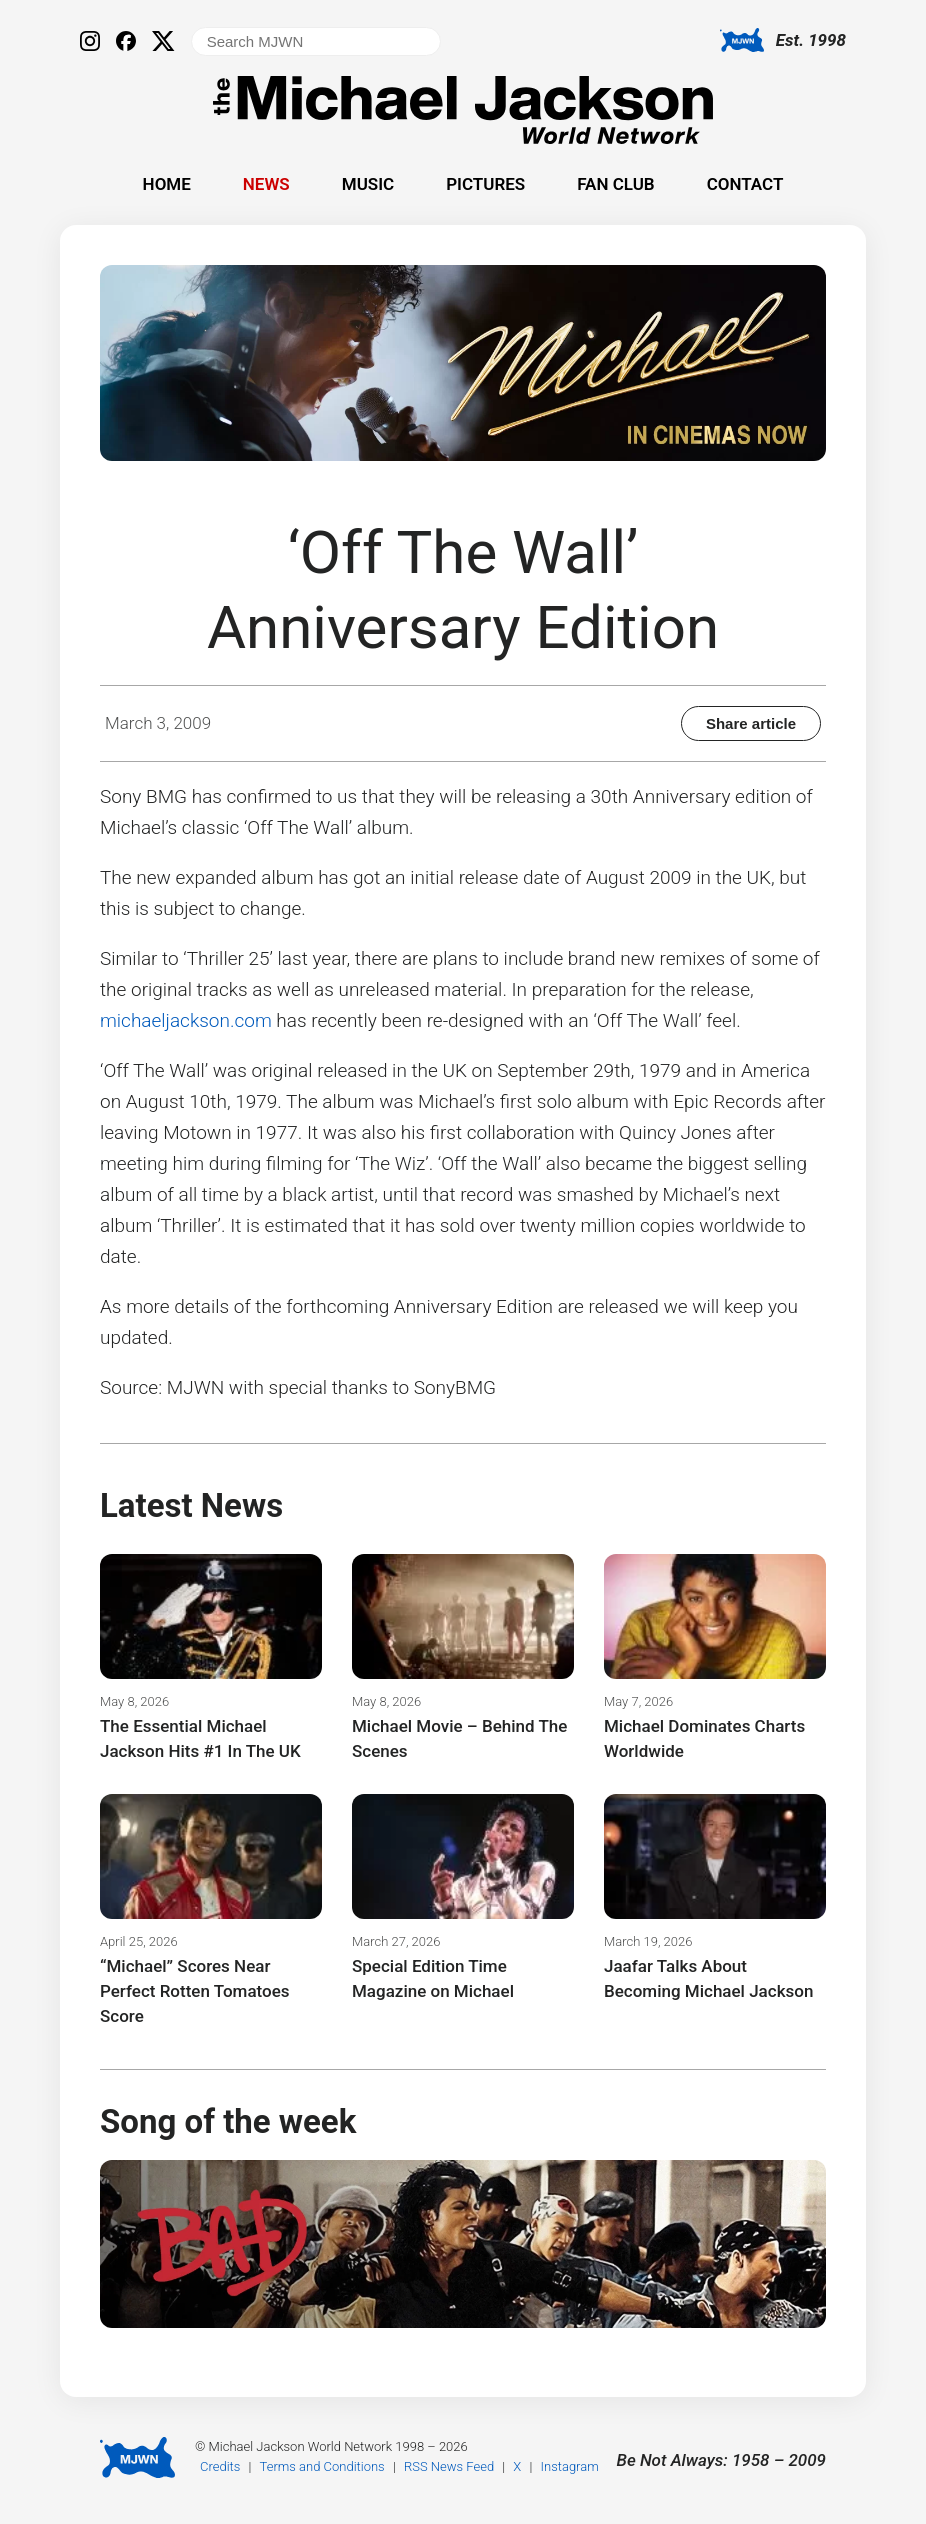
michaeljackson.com (186, 1020)
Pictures (485, 184)
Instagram (570, 2466)
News (266, 184)
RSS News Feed (449, 2466)
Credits (220, 2466)
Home (167, 184)
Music (368, 184)
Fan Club (615, 184)
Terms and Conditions (322, 2466)
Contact (745, 184)
